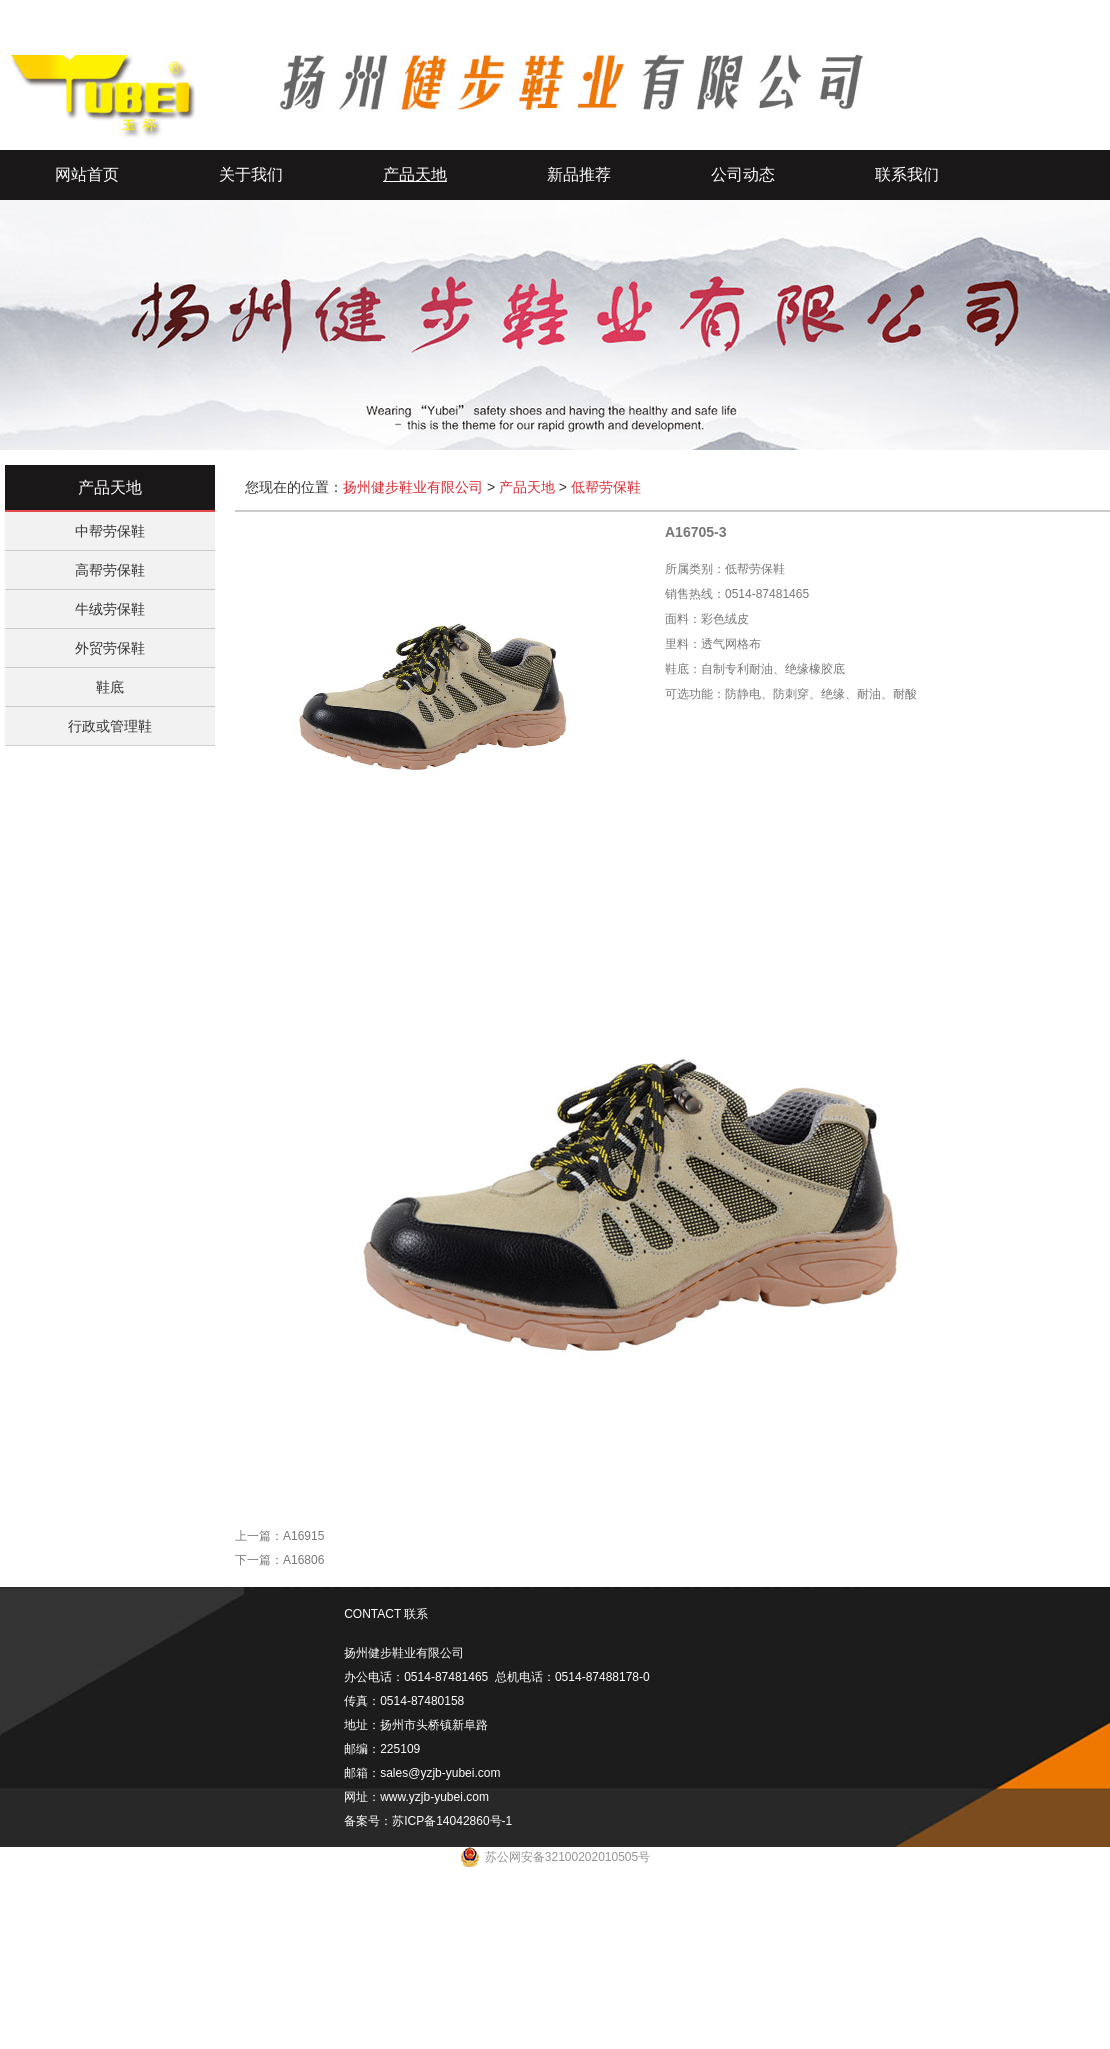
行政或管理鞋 (110, 726)
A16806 (303, 1560)
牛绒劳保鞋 (110, 609)
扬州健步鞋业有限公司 (413, 487)
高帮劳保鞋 (110, 570)
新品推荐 (579, 174)
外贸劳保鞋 (110, 648)
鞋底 (110, 687)
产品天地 (415, 174)
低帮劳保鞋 (606, 487)
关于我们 (251, 174)
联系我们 (907, 174)
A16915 (303, 1536)
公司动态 (743, 174)
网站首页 (87, 174)
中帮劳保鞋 (110, 531)
